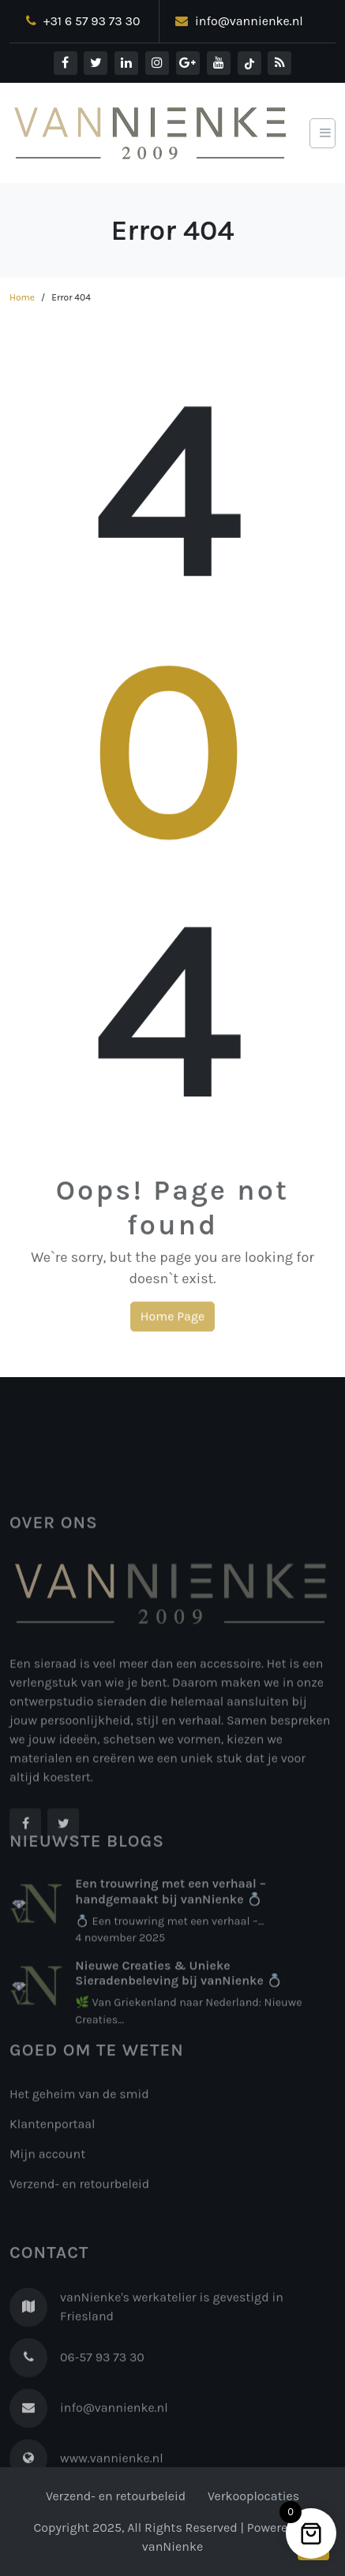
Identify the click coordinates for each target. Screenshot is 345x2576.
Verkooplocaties (253, 2495)
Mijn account (47, 2189)
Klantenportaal (52, 2159)
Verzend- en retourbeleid (79, 2219)
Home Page (172, 1322)
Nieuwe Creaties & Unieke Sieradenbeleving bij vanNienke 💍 (178, 2018)
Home (22, 297)
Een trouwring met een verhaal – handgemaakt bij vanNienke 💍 (170, 1936)
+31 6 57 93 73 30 (83, 20)
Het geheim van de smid (79, 2129)
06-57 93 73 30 (102, 2412)
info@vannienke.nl (239, 20)
